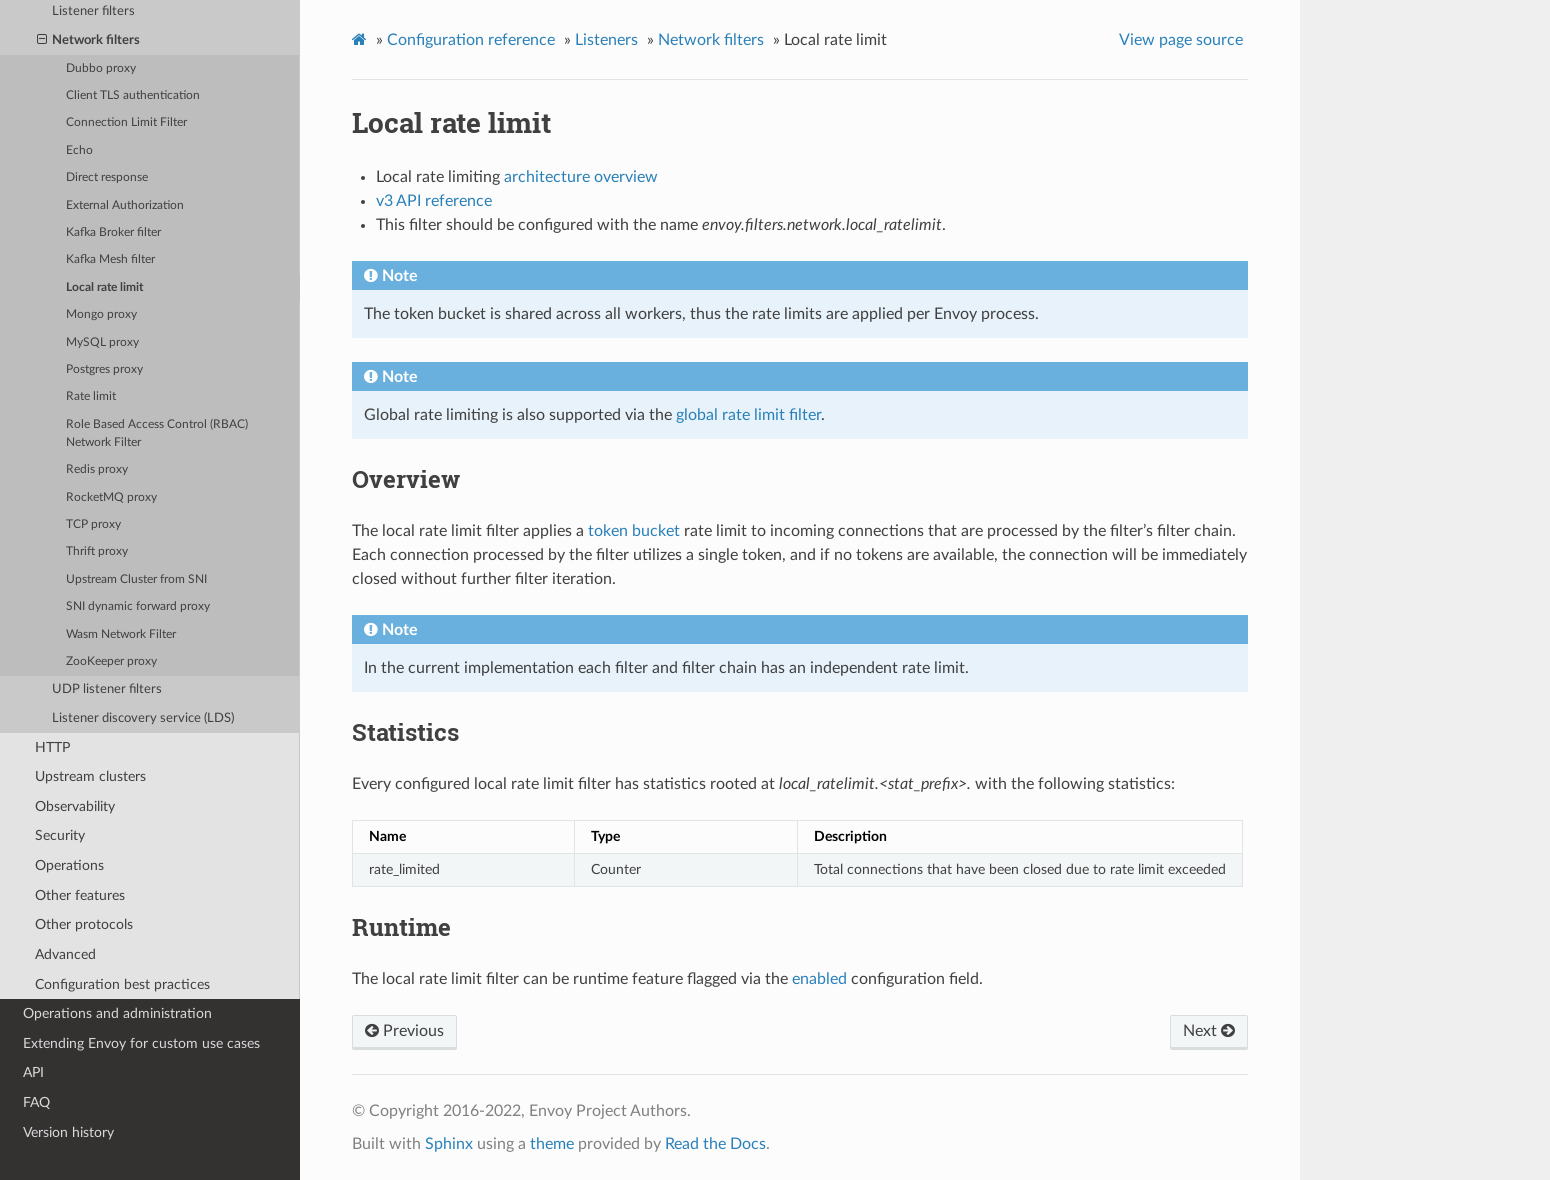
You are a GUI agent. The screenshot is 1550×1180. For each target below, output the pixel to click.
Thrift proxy (97, 551)
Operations (69, 865)
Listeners (606, 40)
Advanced (65, 954)
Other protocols (84, 924)
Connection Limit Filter (126, 122)
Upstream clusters (90, 776)
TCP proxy (93, 524)
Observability (75, 806)
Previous (404, 1031)
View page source (1181, 40)
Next (1209, 1031)
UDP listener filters (107, 689)
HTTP (52, 747)
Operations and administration (117, 1013)
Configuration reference (471, 40)
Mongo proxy (101, 314)
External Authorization (125, 205)
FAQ (36, 1102)
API (33, 1072)
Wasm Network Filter (121, 634)
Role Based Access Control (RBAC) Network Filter (157, 433)
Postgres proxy (104, 369)
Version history (68, 1132)
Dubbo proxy (101, 68)
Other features (80, 895)
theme (552, 1144)
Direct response (107, 177)
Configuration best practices (122, 984)
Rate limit (91, 396)
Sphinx (449, 1144)
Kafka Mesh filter (110, 259)
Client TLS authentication (133, 95)
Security (60, 835)
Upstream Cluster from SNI (136, 579)
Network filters (89, 41)
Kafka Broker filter (113, 232)
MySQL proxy (102, 342)
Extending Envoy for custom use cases (141, 1043)
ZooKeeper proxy (111, 661)
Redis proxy (97, 469)
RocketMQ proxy (111, 497)
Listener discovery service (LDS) (143, 718)
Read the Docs (715, 1144)
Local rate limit (104, 287)
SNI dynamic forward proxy (138, 606)
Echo (79, 150)
